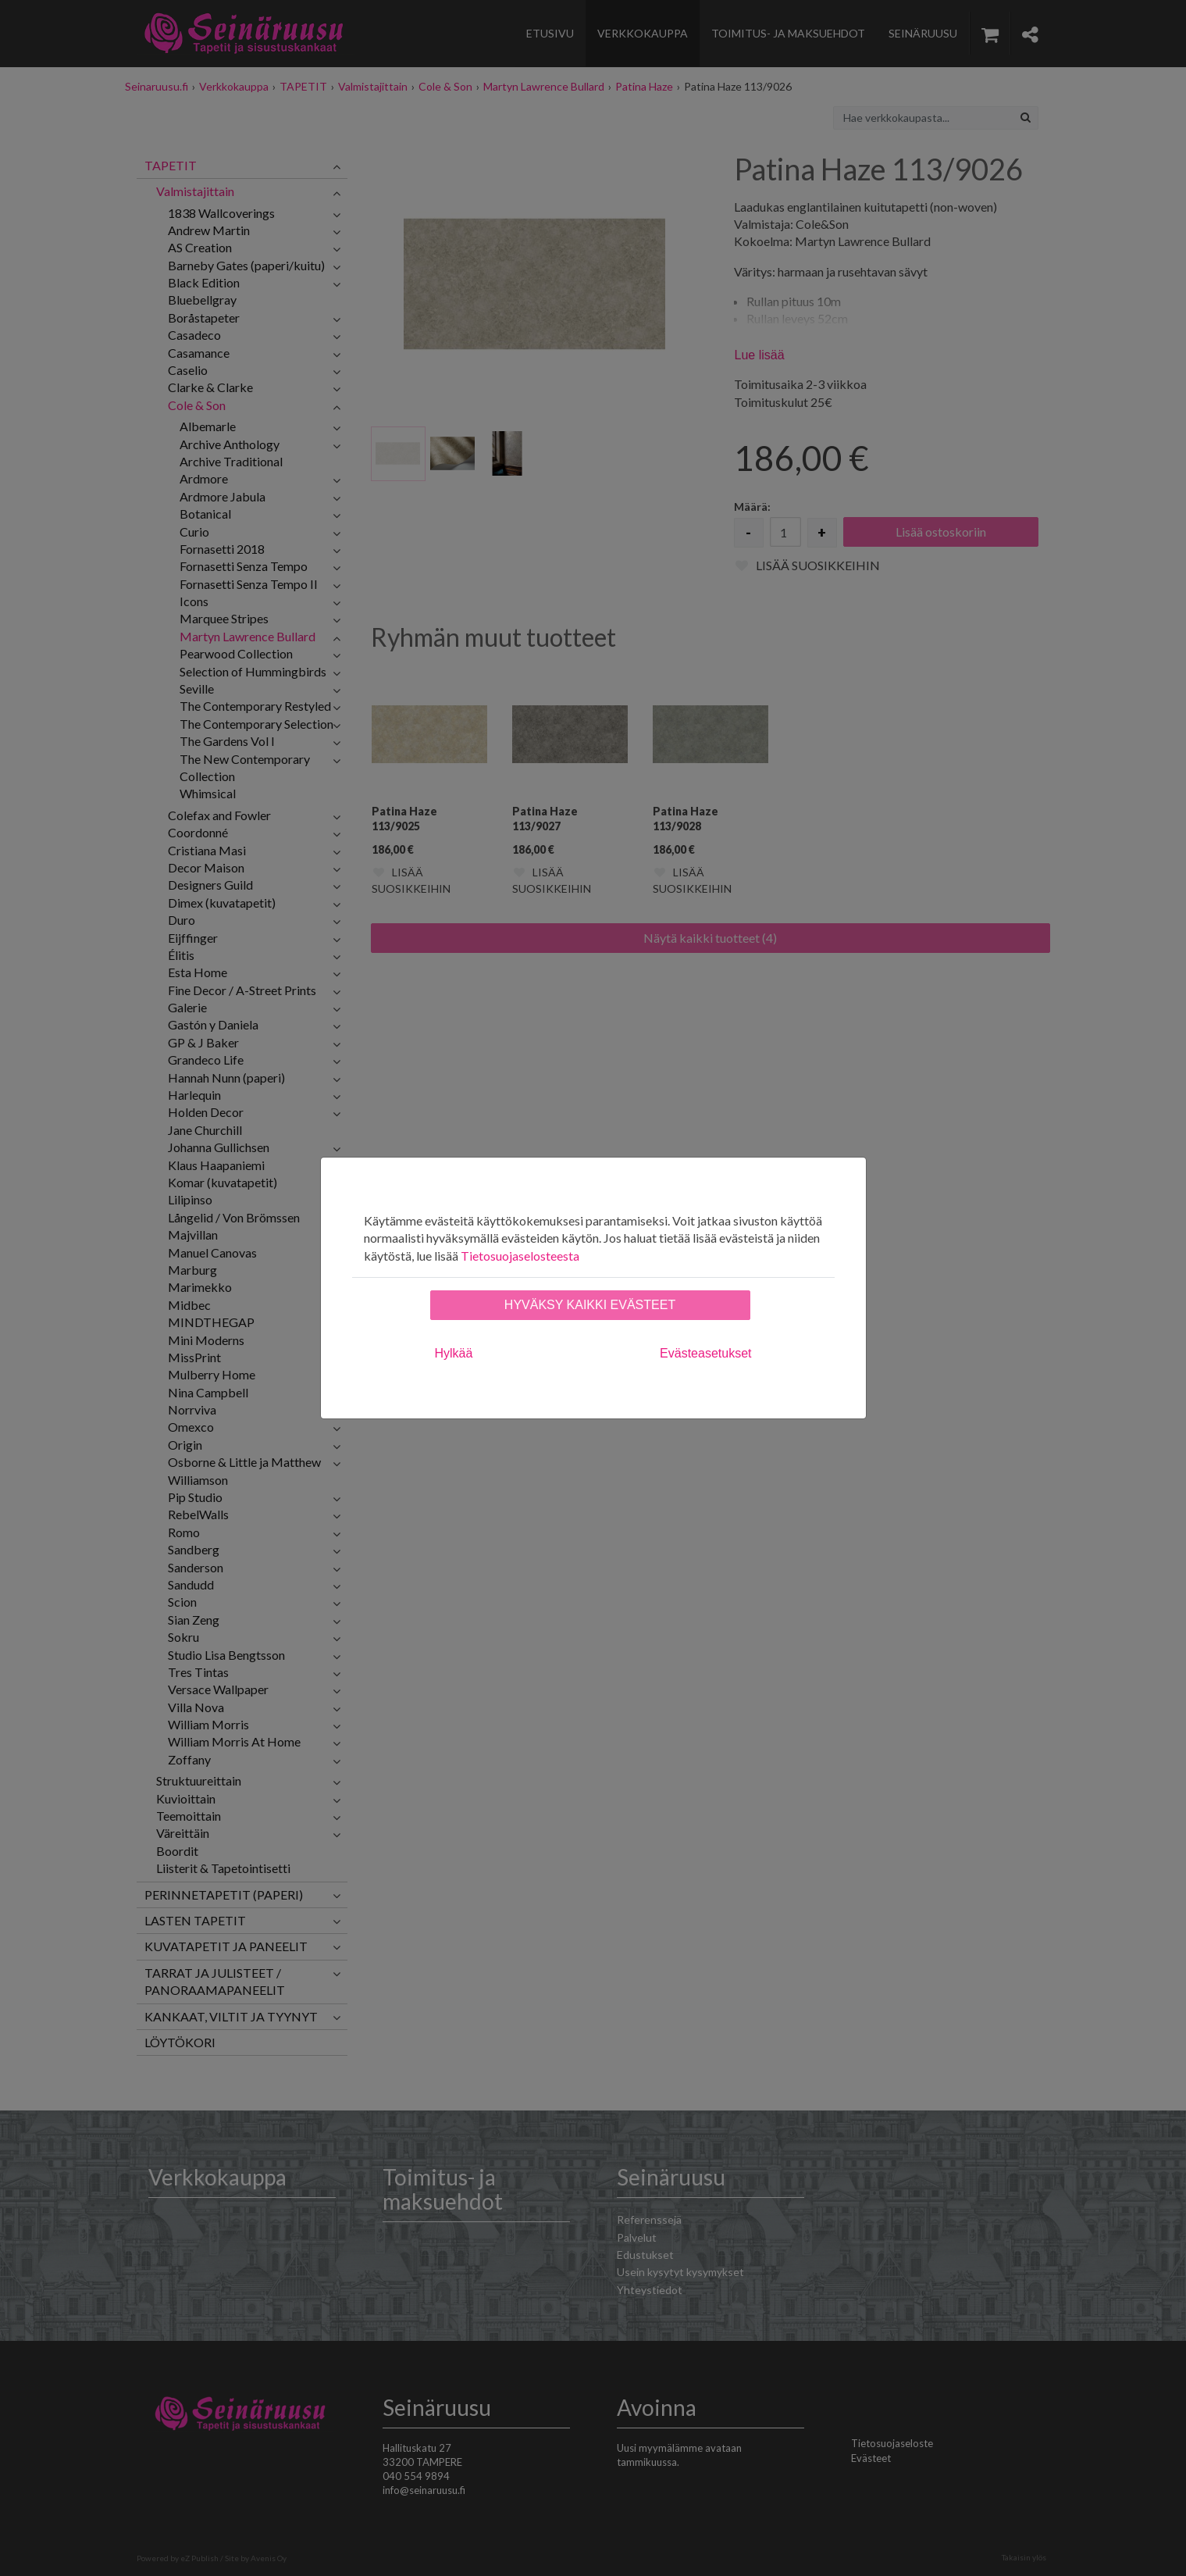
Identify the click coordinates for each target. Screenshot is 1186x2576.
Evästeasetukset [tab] (705, 1353)
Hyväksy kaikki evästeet (589, 1304)
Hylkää (454, 1353)
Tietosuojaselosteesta (520, 1255)
